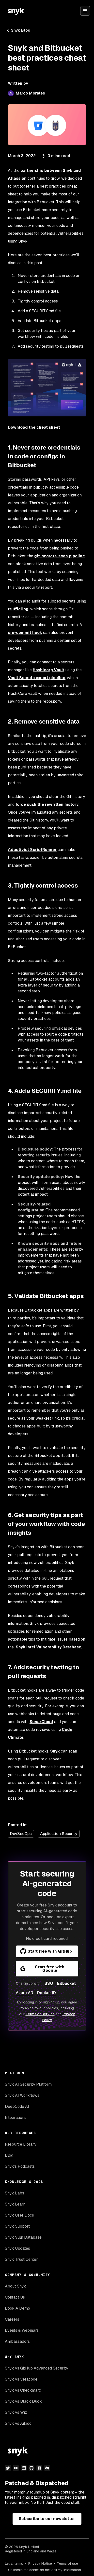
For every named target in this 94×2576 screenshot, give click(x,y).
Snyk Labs (14, 2193)
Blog (9, 2155)
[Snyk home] (16, 11)
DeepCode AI (17, 2106)
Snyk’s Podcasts (20, 2166)
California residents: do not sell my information (44, 2570)
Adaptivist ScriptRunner (32, 849)
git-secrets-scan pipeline (59, 556)
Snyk (55, 1751)
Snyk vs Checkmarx (23, 2390)
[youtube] (16, 2468)
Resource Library (20, 2144)
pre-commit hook (25, 632)
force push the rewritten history (47, 804)
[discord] (47, 2468)
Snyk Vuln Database (23, 2237)
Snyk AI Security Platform (28, 2084)
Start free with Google (42, 1968)
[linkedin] (24, 2468)
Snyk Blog (17, 30)
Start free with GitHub (46, 1951)
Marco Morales (30, 93)
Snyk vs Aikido (18, 2423)
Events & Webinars (22, 2330)
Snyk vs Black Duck (23, 2401)
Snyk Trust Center (21, 2259)
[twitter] (8, 2468)
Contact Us (15, 2297)
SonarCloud (41, 1721)
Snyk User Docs (19, 2215)
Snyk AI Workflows (22, 2095)
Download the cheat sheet (34, 427)
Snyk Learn (15, 2204)
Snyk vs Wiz (16, 2412)
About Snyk (15, 2286)
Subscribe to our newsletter (47, 2518)
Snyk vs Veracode (21, 2379)
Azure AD (24, 1992)
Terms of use (67, 2563)
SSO (49, 1983)
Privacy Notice (40, 2563)
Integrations (15, 2117)
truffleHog (18, 609)
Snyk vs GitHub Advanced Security (36, 2368)
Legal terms (14, 2563)
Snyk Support (17, 2226)
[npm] (39, 2468)
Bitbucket (66, 1983)
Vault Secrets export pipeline (36, 677)
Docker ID (46, 1992)
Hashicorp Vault (48, 669)
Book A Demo (17, 2308)
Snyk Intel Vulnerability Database (48, 1647)
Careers (12, 2319)
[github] (31, 2468)
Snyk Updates (17, 2248)
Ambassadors (17, 2341)
